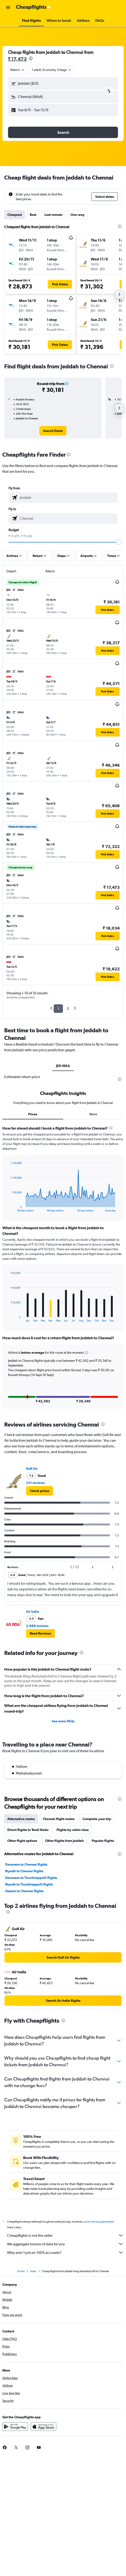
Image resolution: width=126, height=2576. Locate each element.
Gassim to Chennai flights (24, 1891)
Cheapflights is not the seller (65, 2235)
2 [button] (68, 1008)
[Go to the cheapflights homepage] (33, 7)
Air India (32, 1611)
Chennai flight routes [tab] (58, 1819)
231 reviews (35, 1483)
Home (21, 2271)
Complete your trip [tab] (97, 1819)
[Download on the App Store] (43, 2426)
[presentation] (31, 58)
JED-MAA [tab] (63, 1066)
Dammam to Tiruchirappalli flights (31, 1878)
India (33, 2271)
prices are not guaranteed (98, 2221)
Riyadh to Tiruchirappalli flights (29, 1884)
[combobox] (17, 69)
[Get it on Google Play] (15, 2426)
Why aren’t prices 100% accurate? (65, 2252)
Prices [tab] (32, 1114)
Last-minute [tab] (53, 215)
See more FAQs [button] (63, 1721)
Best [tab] (33, 215)
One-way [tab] (77, 215)
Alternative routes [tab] (21, 1819)
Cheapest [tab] (14, 215)
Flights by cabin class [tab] (72, 1830)
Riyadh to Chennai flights (24, 1871)
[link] (52, 431)
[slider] (119, 542)
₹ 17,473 (17, 58)
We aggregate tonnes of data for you (65, 2244)
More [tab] (93, 1114)
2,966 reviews (37, 1626)
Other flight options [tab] (22, 1841)
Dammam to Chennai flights (26, 1864)
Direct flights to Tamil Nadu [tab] (27, 1830)
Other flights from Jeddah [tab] (64, 1841)
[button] (8, 7)
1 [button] (58, 1008)
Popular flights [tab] (103, 1841)
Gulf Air (32, 1468)
